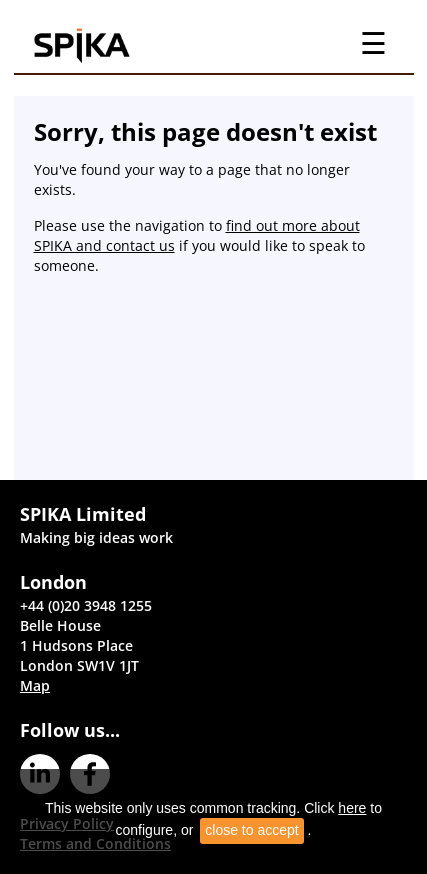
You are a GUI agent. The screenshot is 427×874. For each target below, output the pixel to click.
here (352, 808)
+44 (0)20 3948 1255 (86, 605)
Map (35, 685)
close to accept (251, 830)
